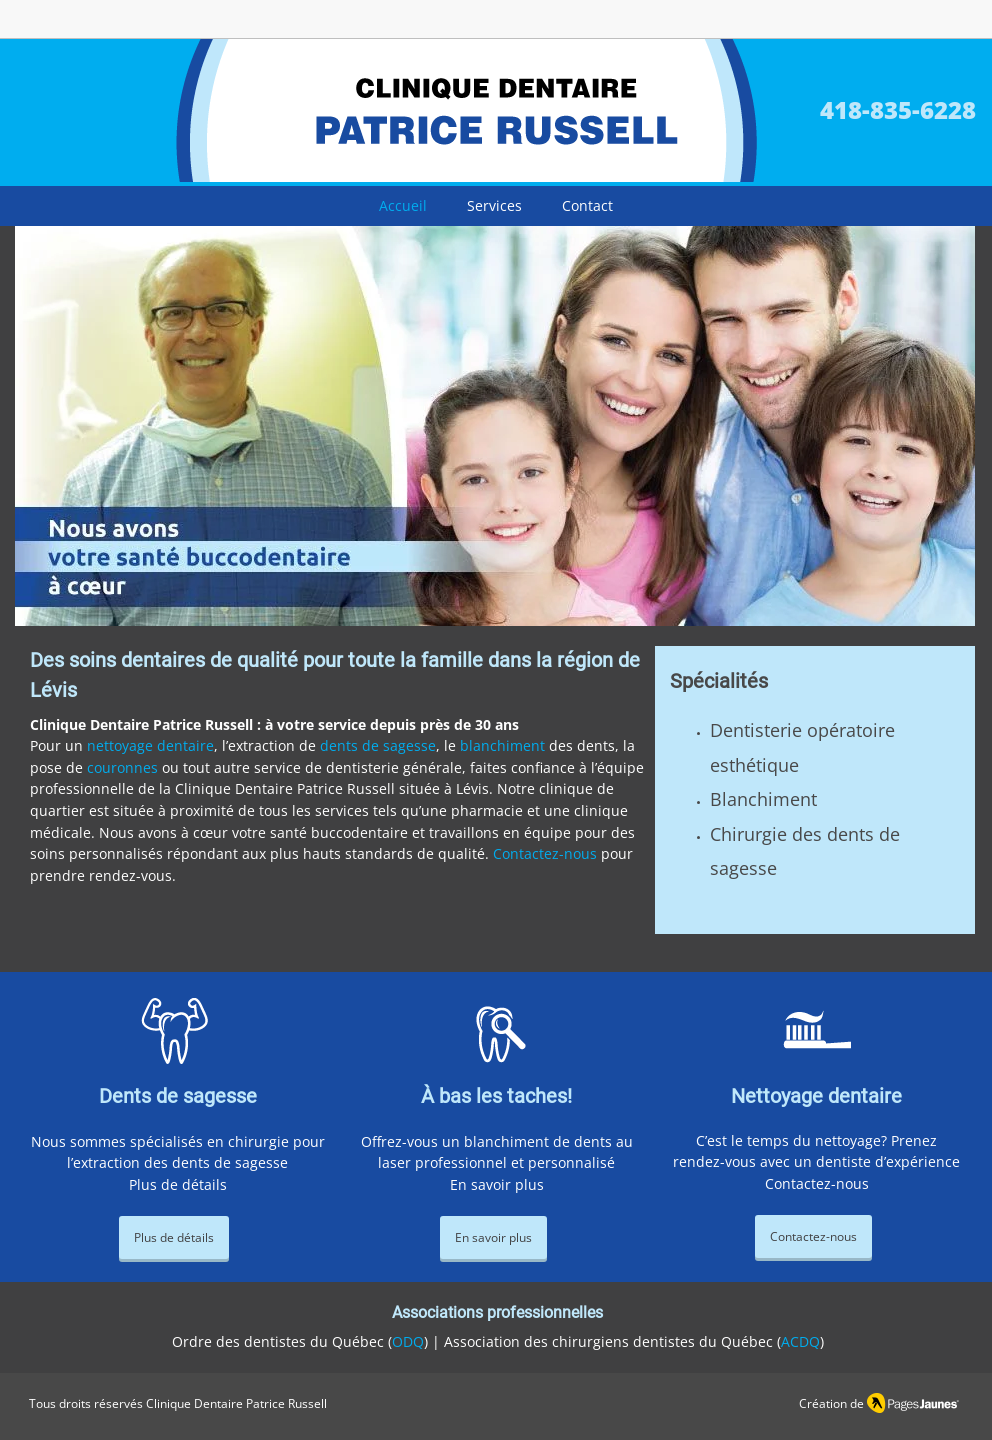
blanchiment (502, 745)
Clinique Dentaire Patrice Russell (236, 1403)
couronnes (122, 767)
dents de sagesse (378, 745)
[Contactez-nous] (813, 1236)
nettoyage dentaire (150, 745)
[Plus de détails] (174, 1237)
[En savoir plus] (493, 1237)
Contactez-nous (545, 853)
